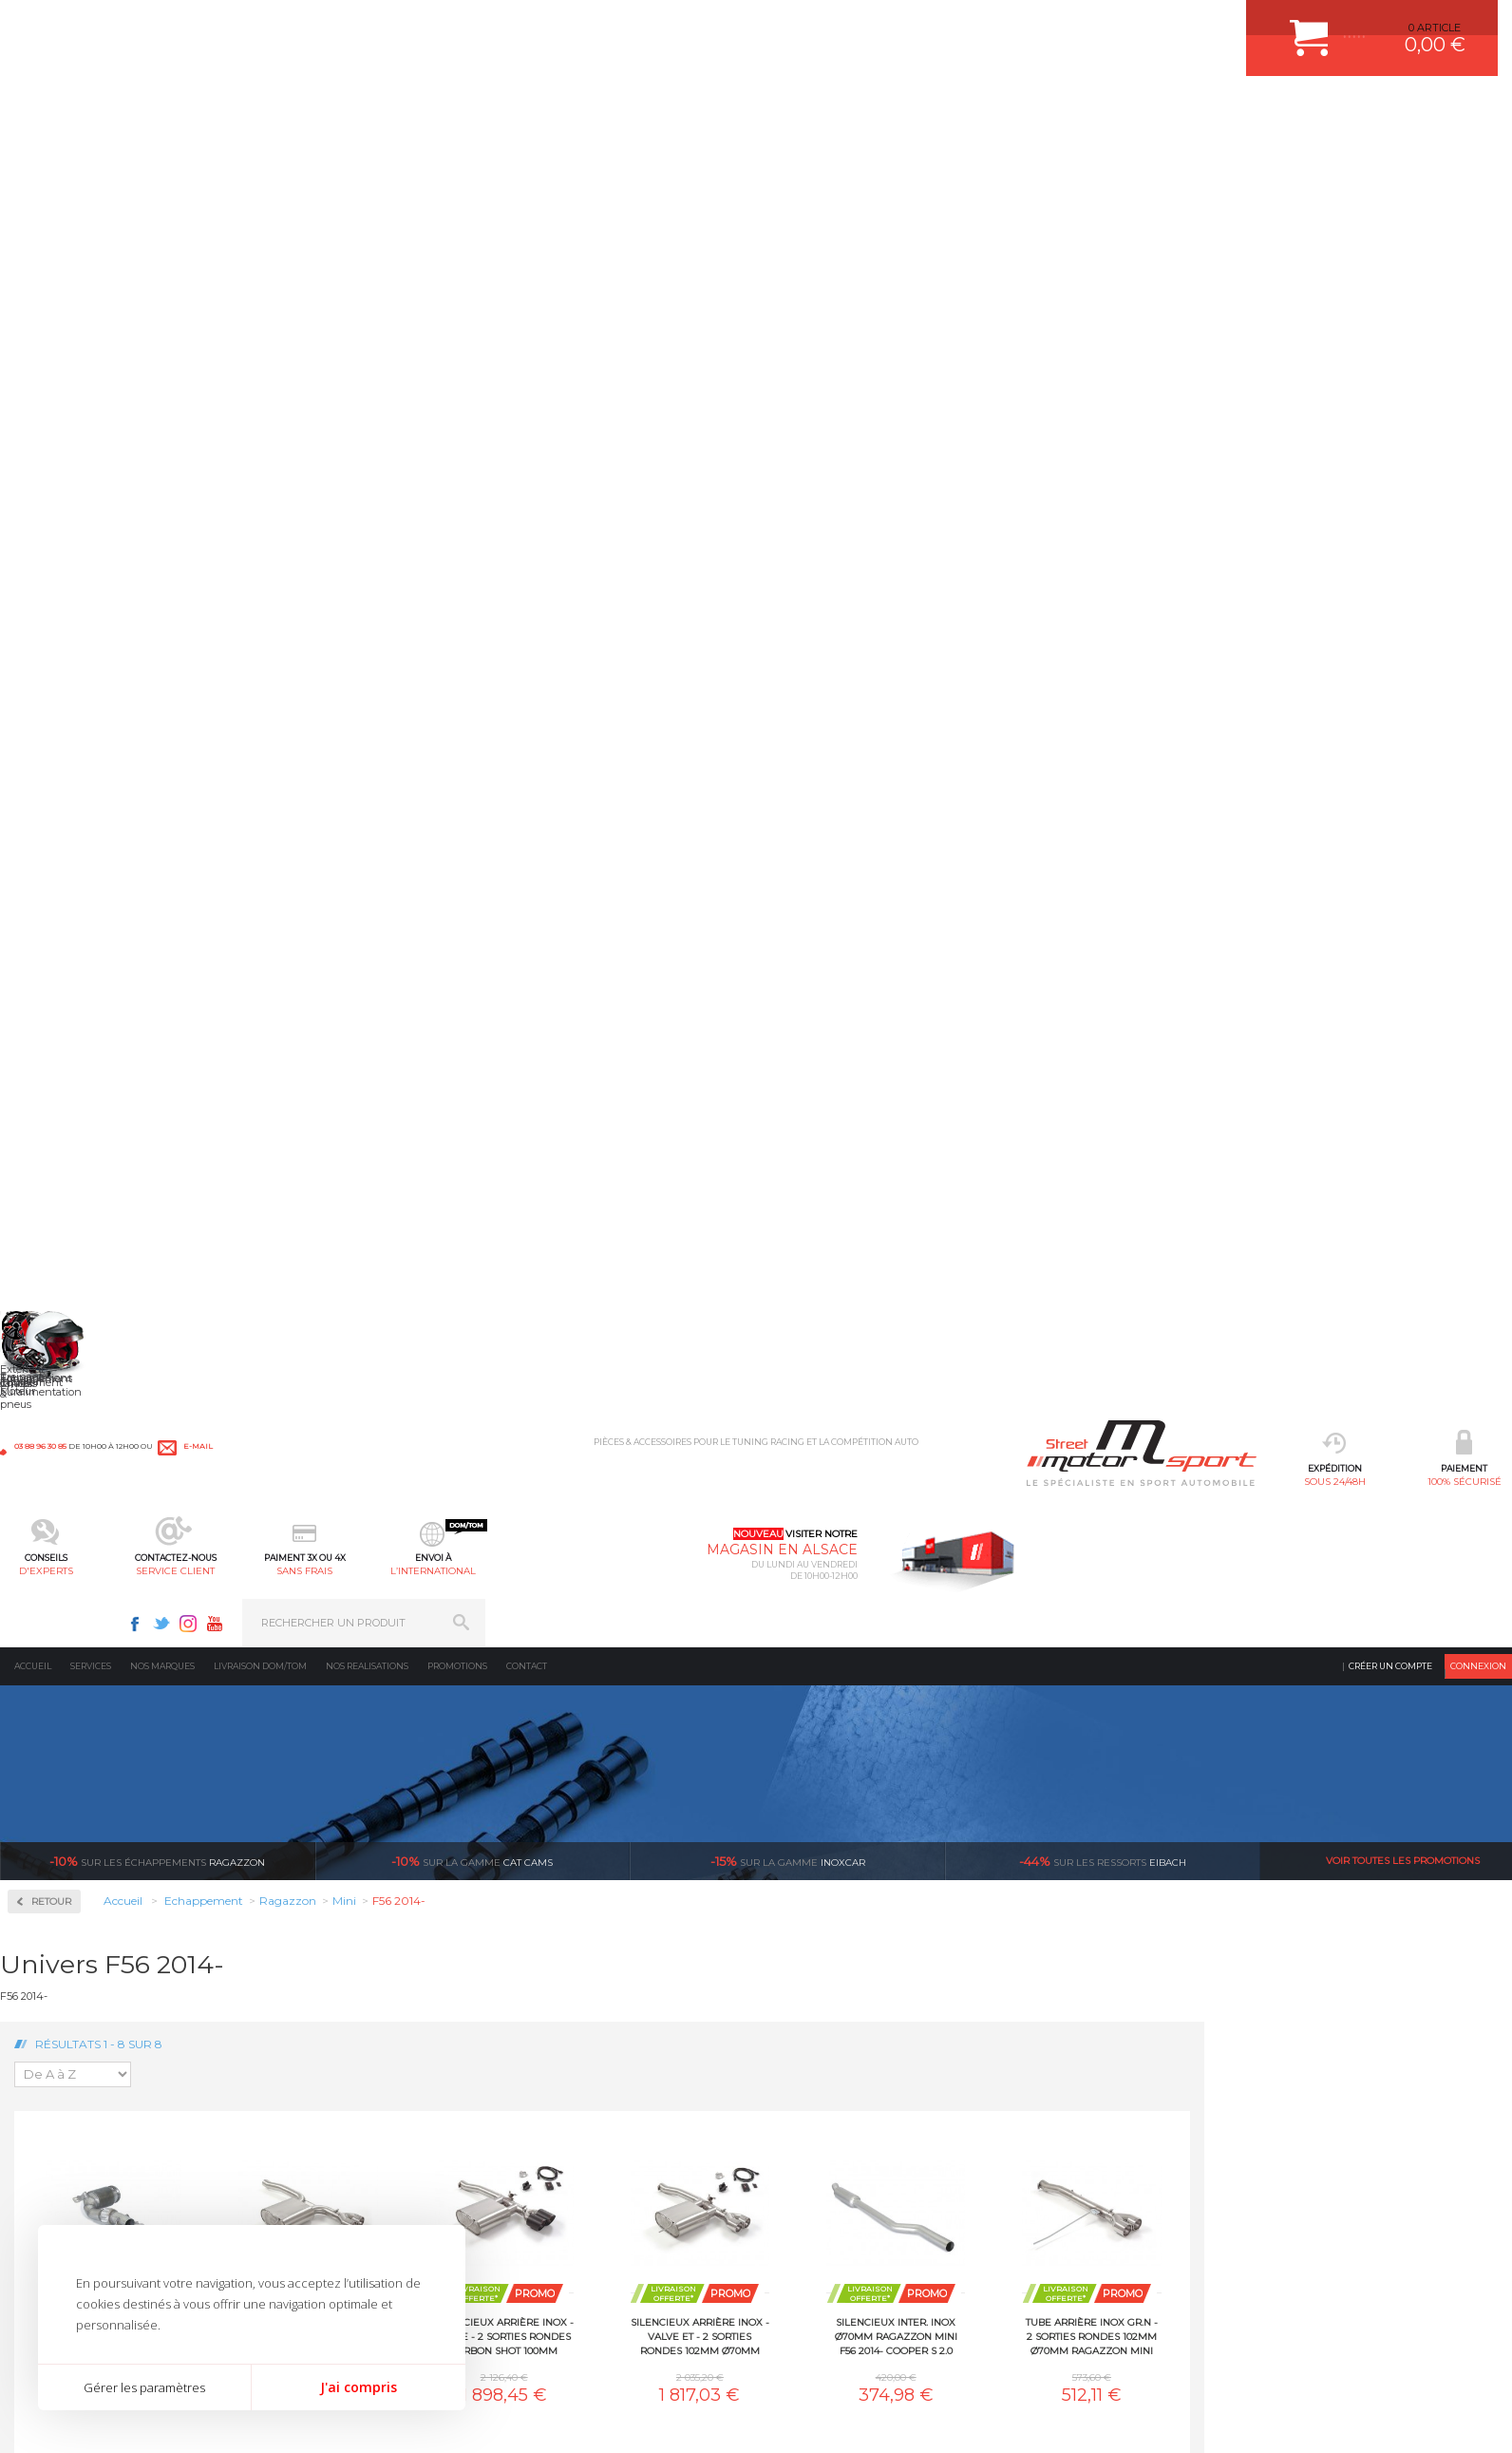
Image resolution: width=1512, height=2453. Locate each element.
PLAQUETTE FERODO (588, 2094)
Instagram (1214, 24)
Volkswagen (66, 1590)
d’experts (637, 1892)
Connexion (1478, 156)
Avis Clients (1418, 2360)
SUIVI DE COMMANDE (826, 2166)
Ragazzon (157, 351)
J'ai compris (358, 2387)
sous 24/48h (306, 110)
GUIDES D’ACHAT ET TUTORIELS (853, 2261)
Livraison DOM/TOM (260, 156)
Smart (50, 1476)
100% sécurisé (435, 110)
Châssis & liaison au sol (346, 2166)
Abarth (52, 769)
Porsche (55, 1362)
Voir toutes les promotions (1403, 351)
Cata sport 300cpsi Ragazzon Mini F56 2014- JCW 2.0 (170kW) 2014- (420, 826)
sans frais (820, 110)
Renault (55, 1385)
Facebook (1161, 24)
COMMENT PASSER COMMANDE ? (858, 2118)
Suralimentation (327, 2094)
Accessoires (69, 472)
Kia (43, 1134)
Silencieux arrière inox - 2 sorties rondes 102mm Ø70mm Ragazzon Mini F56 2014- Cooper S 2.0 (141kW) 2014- (616, 826)
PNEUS (552, 2189)
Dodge (51, 952)
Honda (52, 1043)
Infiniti (52, 1088)
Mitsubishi (61, 1271)
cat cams (472, 351)
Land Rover (63, 1180)
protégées (1141, 1892)
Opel (46, 1316)
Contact (526, 156)
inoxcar (787, 351)
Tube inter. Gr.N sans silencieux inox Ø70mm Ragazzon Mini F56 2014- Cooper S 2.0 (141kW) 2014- (616, 1126)
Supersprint (69, 1666)
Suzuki (52, 1522)
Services (90, 156)
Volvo (48, 1613)
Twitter (1188, 24)
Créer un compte (1390, 156)
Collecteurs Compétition (114, 532)
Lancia (51, 1157)
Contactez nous (1115, 2187)
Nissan (52, 1294)
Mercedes (59, 1225)
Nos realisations (367, 156)
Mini (46, 1248)
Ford (46, 1020)
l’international (949, 110)
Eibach (1102, 351)
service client (691, 110)
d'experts (564, 110)
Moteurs (302, 2071)
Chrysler (55, 906)
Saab (47, 1408)
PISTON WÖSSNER (582, 2118)
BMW (50, 860)
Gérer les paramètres (144, 2387)
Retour (359, 392)
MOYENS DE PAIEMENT (831, 2142)
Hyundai (57, 1066)
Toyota (51, 1544)
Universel (59, 1567)
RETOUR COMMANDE (825, 2189)
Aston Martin (68, 815)
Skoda (50, 1453)
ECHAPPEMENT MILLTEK (597, 2142)
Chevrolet (59, 883)
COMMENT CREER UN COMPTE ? (854, 2094)
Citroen (53, 929)
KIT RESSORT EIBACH (589, 2213)
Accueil (32, 156)
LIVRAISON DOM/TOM (826, 2213)
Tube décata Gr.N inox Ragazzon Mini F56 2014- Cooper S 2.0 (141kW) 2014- (420, 1126)
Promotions (457, 156)
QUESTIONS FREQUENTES (838, 2237)
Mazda (51, 1202)
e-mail (420, 25)
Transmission (316, 2142)
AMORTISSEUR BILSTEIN (597, 2071)
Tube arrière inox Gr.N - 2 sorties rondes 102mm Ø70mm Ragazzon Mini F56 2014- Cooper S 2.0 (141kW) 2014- (1399, 826)
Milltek (52, 654)
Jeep (46, 1111)
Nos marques (162, 156)
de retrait (889, 1892)
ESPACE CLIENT (811, 2071)
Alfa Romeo (64, 792)
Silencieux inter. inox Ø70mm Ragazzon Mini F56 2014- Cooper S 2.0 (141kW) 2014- (1204, 826)
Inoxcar (56, 593)
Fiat (44, 997)
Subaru (53, 1499)
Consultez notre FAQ (1155, 2237)
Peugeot (56, 1339)
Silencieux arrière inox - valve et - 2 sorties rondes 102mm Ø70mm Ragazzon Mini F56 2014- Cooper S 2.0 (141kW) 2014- (1007, 826)
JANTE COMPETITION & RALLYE (613, 2261)
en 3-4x (386, 1892)
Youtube (1241, 24)
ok (1482, 2078)
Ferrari (51, 974)
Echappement (316, 2118)
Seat (46, 1430)
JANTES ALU (565, 2166)
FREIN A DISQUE (575, 2284)
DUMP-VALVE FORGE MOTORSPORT (627, 2237)
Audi (47, 838)
